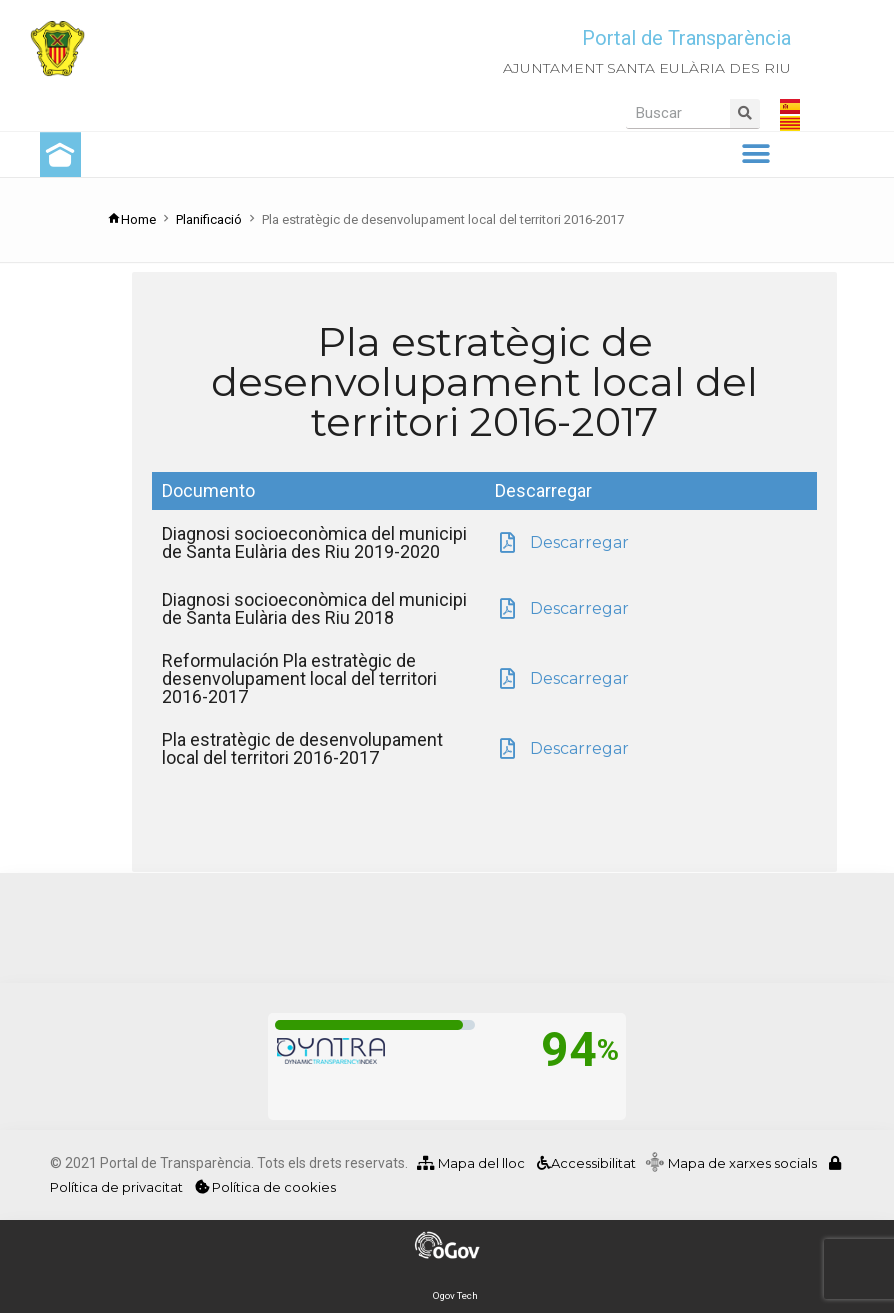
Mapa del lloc (471, 1163)
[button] (755, 154)
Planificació (209, 219)
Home (131, 219)
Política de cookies (265, 1187)
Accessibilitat (585, 1163)
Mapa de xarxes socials (747, 1163)
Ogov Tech (455, 1295)
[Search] (745, 113)
